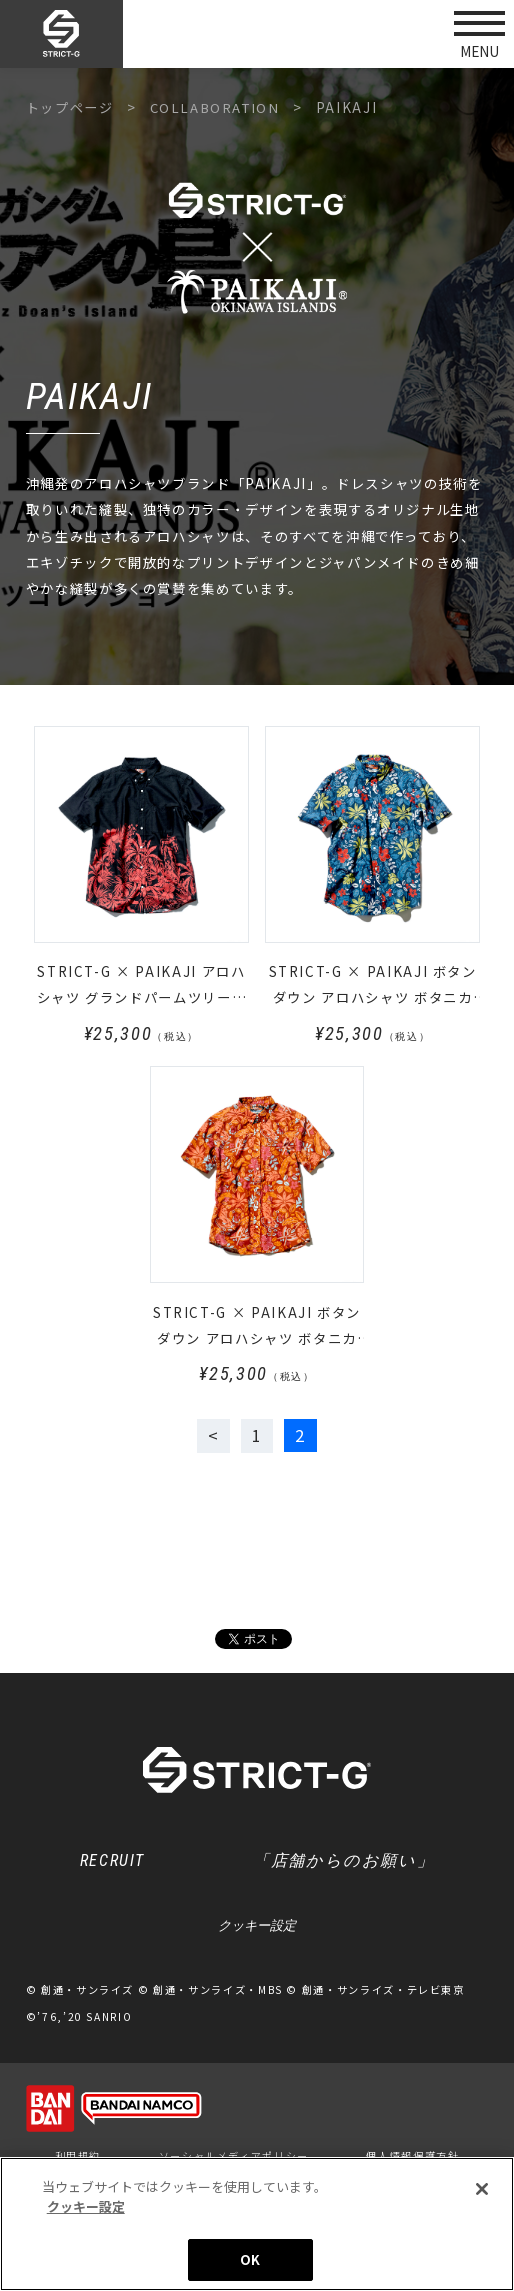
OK (250, 2263)
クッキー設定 (257, 1927)
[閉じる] (482, 2193)
